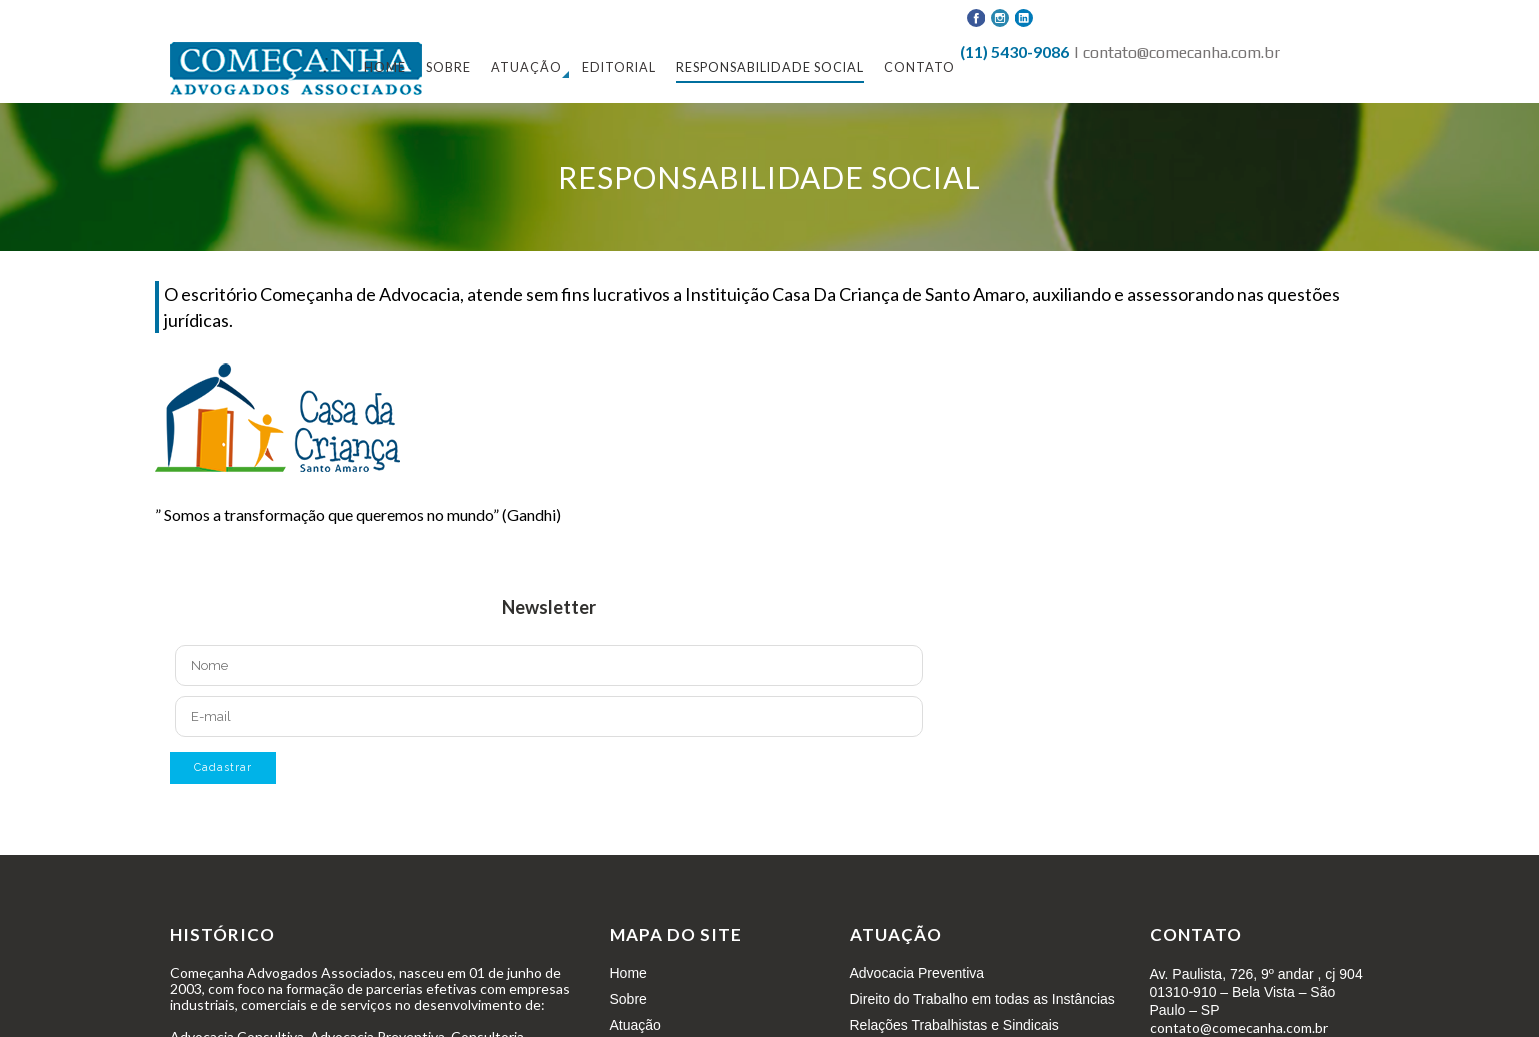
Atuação (635, 1025)
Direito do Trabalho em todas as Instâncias (982, 999)
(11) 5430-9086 (1014, 51)
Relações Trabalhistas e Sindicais (954, 1025)
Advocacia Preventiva (917, 973)
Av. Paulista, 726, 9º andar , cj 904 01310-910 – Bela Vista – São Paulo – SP (1256, 992)
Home (628, 973)
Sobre (628, 999)
